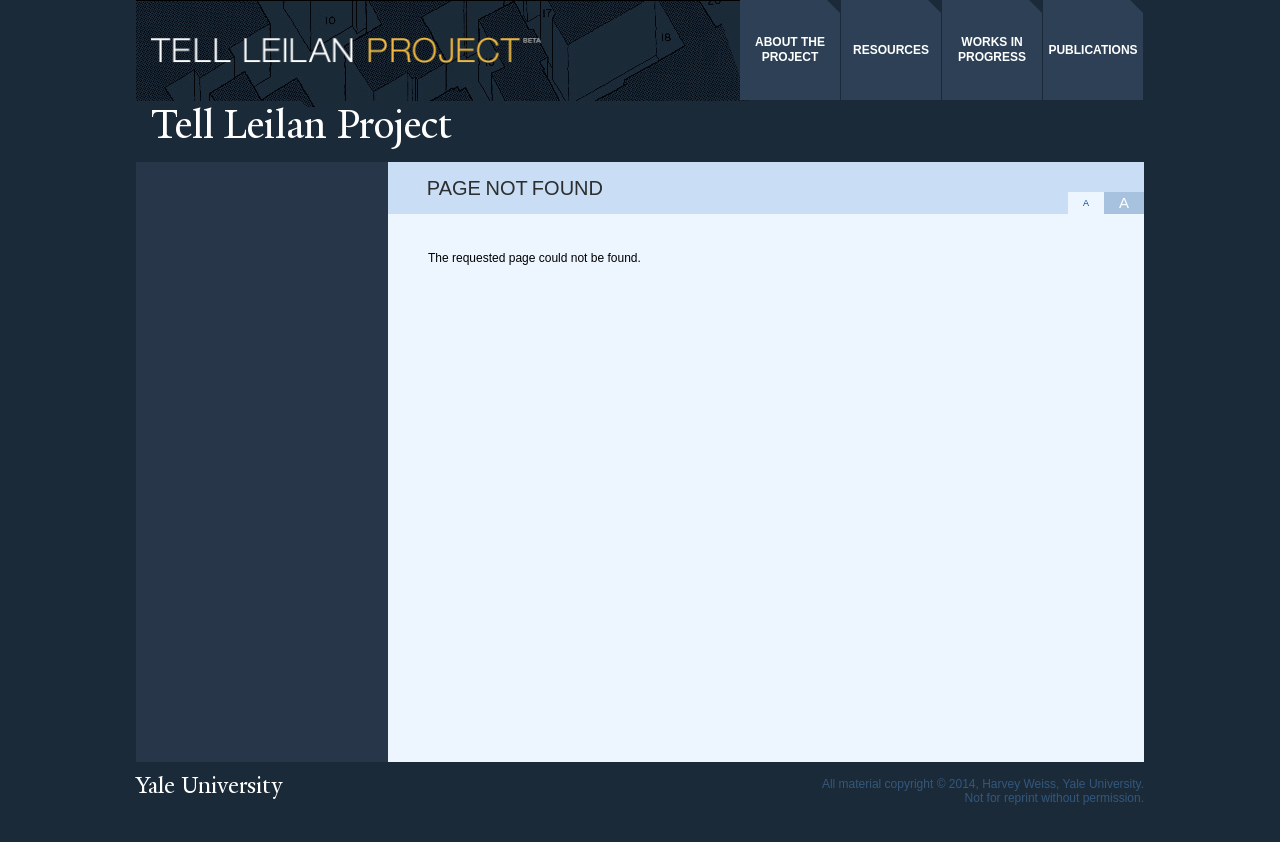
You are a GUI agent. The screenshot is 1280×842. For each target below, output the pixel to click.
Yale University (209, 785)
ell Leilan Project (301, 124)
